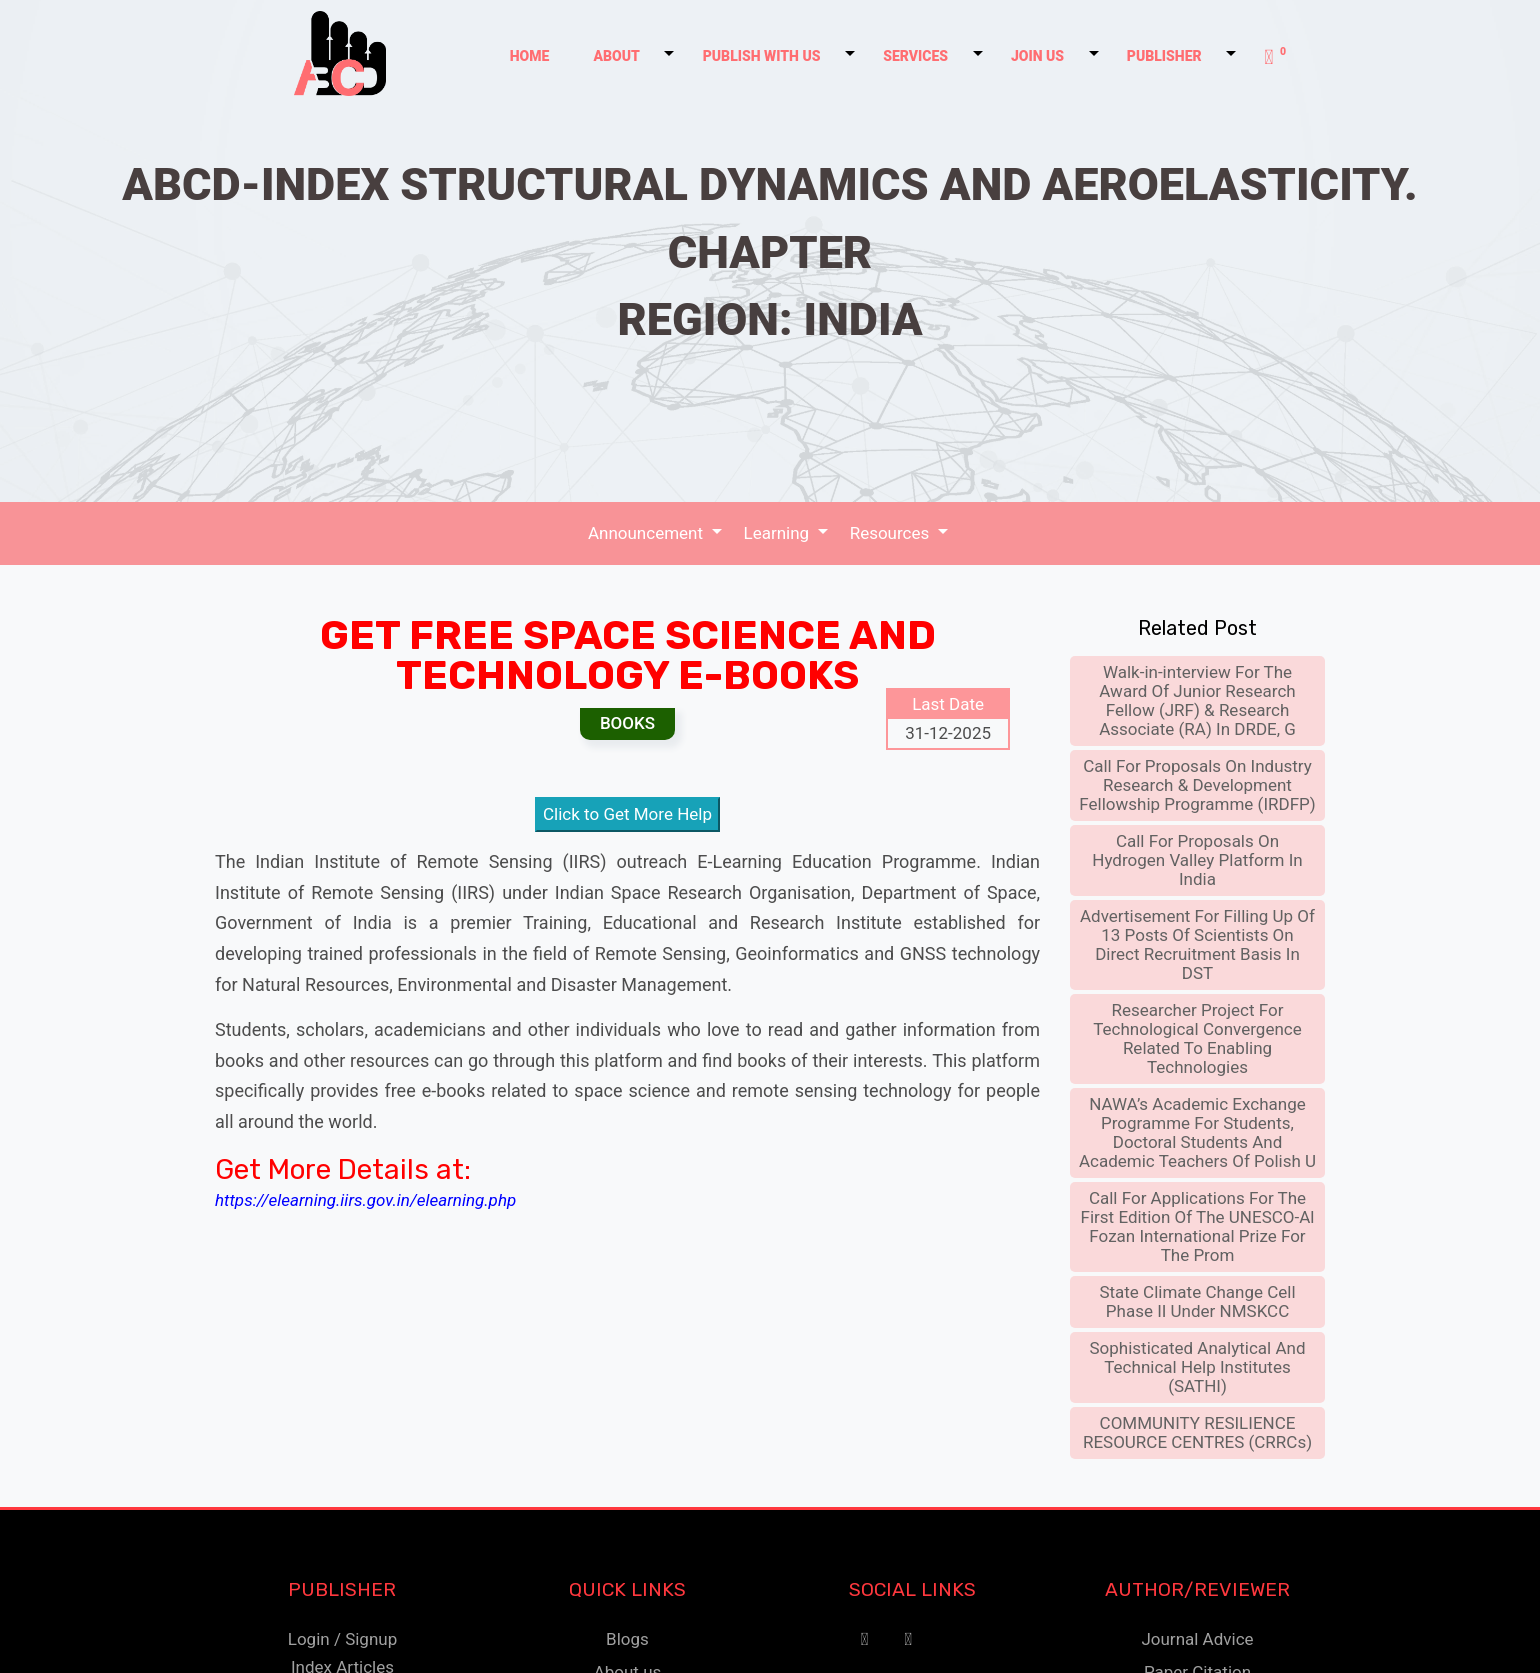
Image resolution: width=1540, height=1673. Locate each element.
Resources (890, 532)
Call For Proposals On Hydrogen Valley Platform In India (1197, 858)
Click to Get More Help (627, 813)
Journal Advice (1197, 1637)
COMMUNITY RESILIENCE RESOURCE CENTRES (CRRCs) (1197, 1430)
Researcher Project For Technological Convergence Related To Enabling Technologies (1197, 1036)
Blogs (627, 1637)
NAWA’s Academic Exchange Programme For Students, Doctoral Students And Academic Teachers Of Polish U (1197, 1130)
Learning (779, 532)
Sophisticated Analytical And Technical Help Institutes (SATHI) (1198, 1365)
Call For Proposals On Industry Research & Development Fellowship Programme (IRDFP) (1197, 783)
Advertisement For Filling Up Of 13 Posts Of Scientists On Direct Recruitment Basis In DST (1197, 942)
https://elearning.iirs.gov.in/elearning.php (365, 1198)
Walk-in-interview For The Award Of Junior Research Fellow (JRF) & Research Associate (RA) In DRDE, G (1197, 698)
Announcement (649, 532)
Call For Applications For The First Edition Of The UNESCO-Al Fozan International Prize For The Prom (1198, 1224)
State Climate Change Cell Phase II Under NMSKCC (1197, 1299)
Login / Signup (342, 1637)
